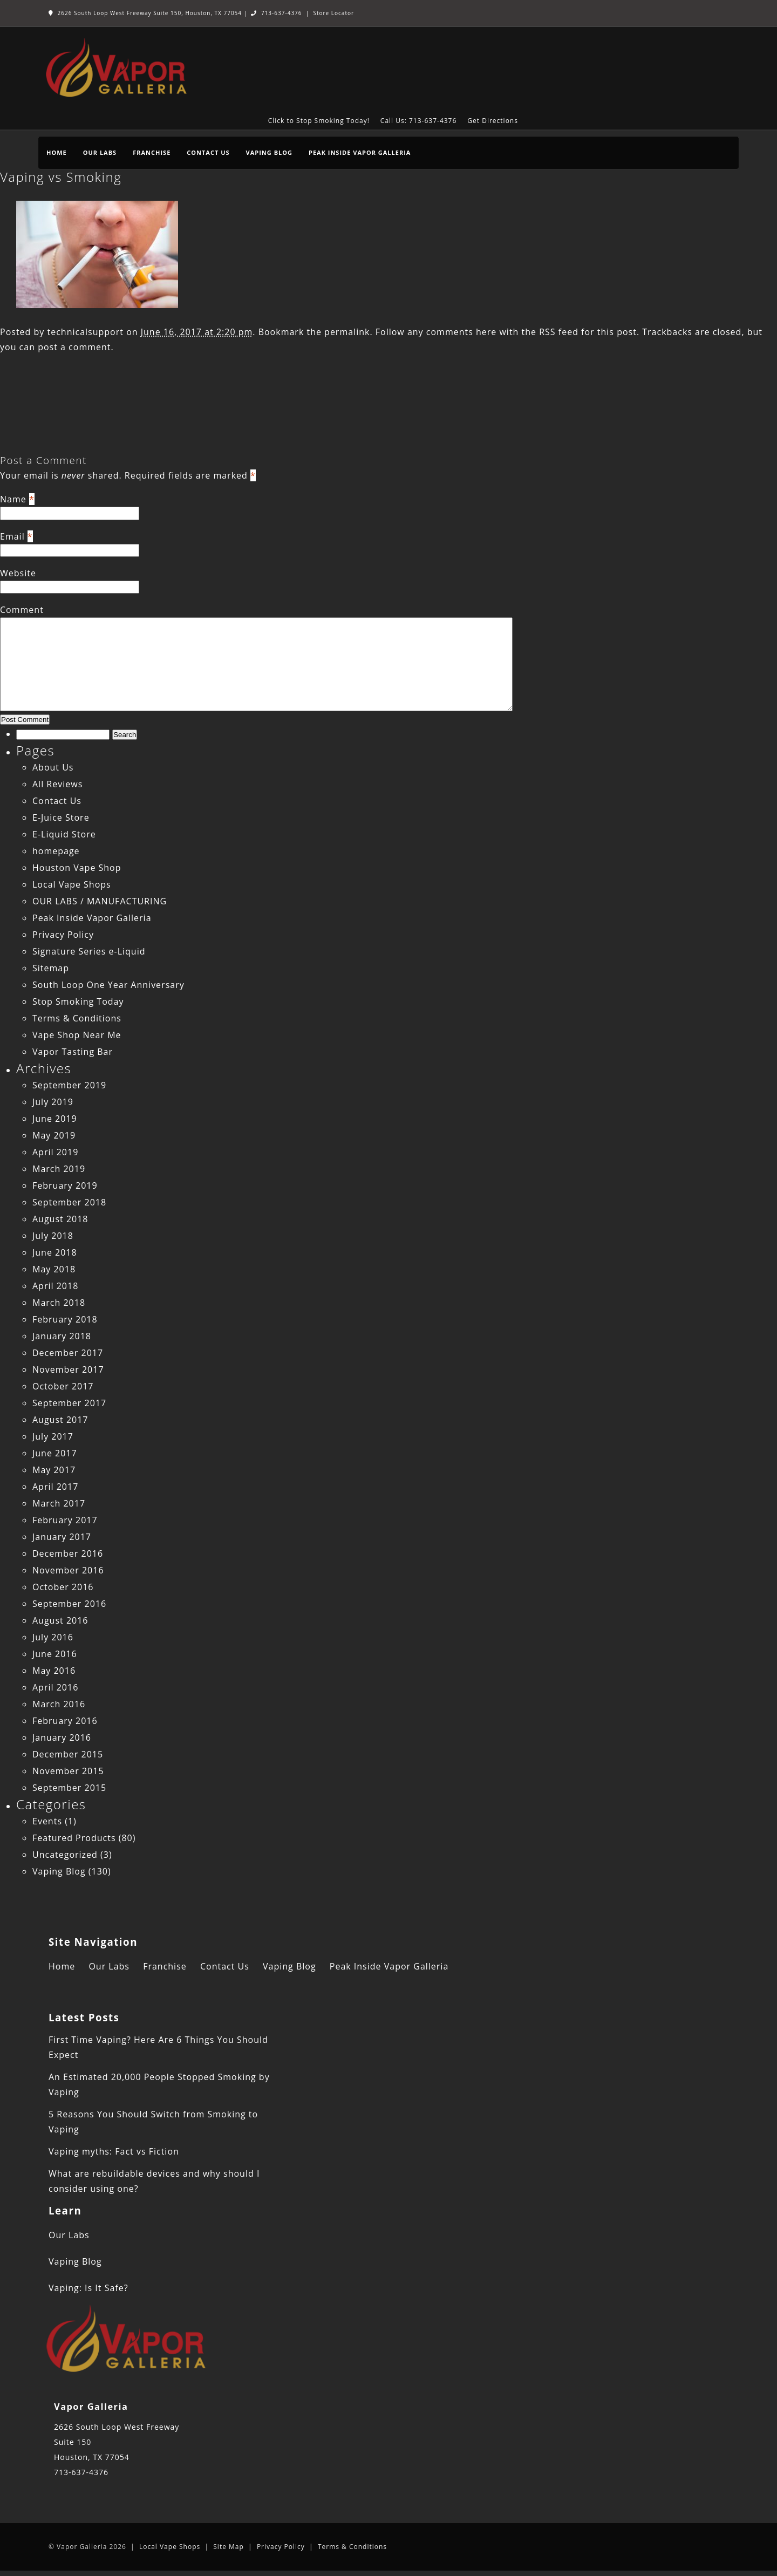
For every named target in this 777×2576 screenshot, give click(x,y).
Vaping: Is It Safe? (88, 2288)
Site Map (228, 2546)
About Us (53, 767)
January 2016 (61, 1737)
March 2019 (58, 1169)
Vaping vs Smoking (60, 177)
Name (13, 499)
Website (18, 573)
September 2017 (69, 1403)
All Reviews (57, 784)
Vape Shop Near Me (76, 1035)
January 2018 (61, 1336)
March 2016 (58, 1704)
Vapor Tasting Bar (72, 1052)
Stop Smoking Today (78, 1001)
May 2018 (54, 1269)
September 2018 (69, 1202)
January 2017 (61, 1537)
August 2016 (60, 1620)
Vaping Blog (269, 152)
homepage (56, 851)
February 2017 (65, 1520)
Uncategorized (65, 1855)
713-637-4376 (276, 13)
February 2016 (65, 1721)
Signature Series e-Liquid (88, 951)
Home (56, 152)
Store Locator (333, 13)
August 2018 (60, 1219)
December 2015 (67, 1754)
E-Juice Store (61, 817)
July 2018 (52, 1236)
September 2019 (69, 1085)
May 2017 (54, 1470)
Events (47, 1821)
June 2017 (54, 1453)
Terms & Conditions (76, 1018)
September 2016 (69, 1604)
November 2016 (68, 1570)
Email (12, 536)
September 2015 (69, 1788)
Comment (22, 610)
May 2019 (54, 1135)
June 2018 (54, 1252)
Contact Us (208, 152)
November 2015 (68, 1771)
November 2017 (68, 1369)
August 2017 (60, 1420)
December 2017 (67, 1353)
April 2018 (55, 1286)
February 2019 (65, 1185)
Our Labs (100, 152)
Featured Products (74, 1838)
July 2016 (52, 1637)
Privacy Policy (63, 935)
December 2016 (67, 1553)
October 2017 (63, 1386)
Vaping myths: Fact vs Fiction (114, 2151)
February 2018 (65, 1319)
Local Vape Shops (71, 884)
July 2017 (52, 1436)
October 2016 (63, 1587)
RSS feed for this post (588, 332)
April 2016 (55, 1687)
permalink (347, 332)
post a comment (74, 347)
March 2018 (58, 1303)
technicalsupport (85, 332)
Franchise (152, 152)
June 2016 (54, 1654)
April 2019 (55, 1152)
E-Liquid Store (64, 834)
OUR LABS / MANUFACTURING (99, 901)
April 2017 (55, 1487)
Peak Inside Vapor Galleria (360, 152)
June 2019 (54, 1119)
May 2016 (54, 1671)
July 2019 (52, 1102)
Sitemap (50, 968)
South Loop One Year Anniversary (108, 985)
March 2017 (58, 1503)
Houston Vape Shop (76, 868)
